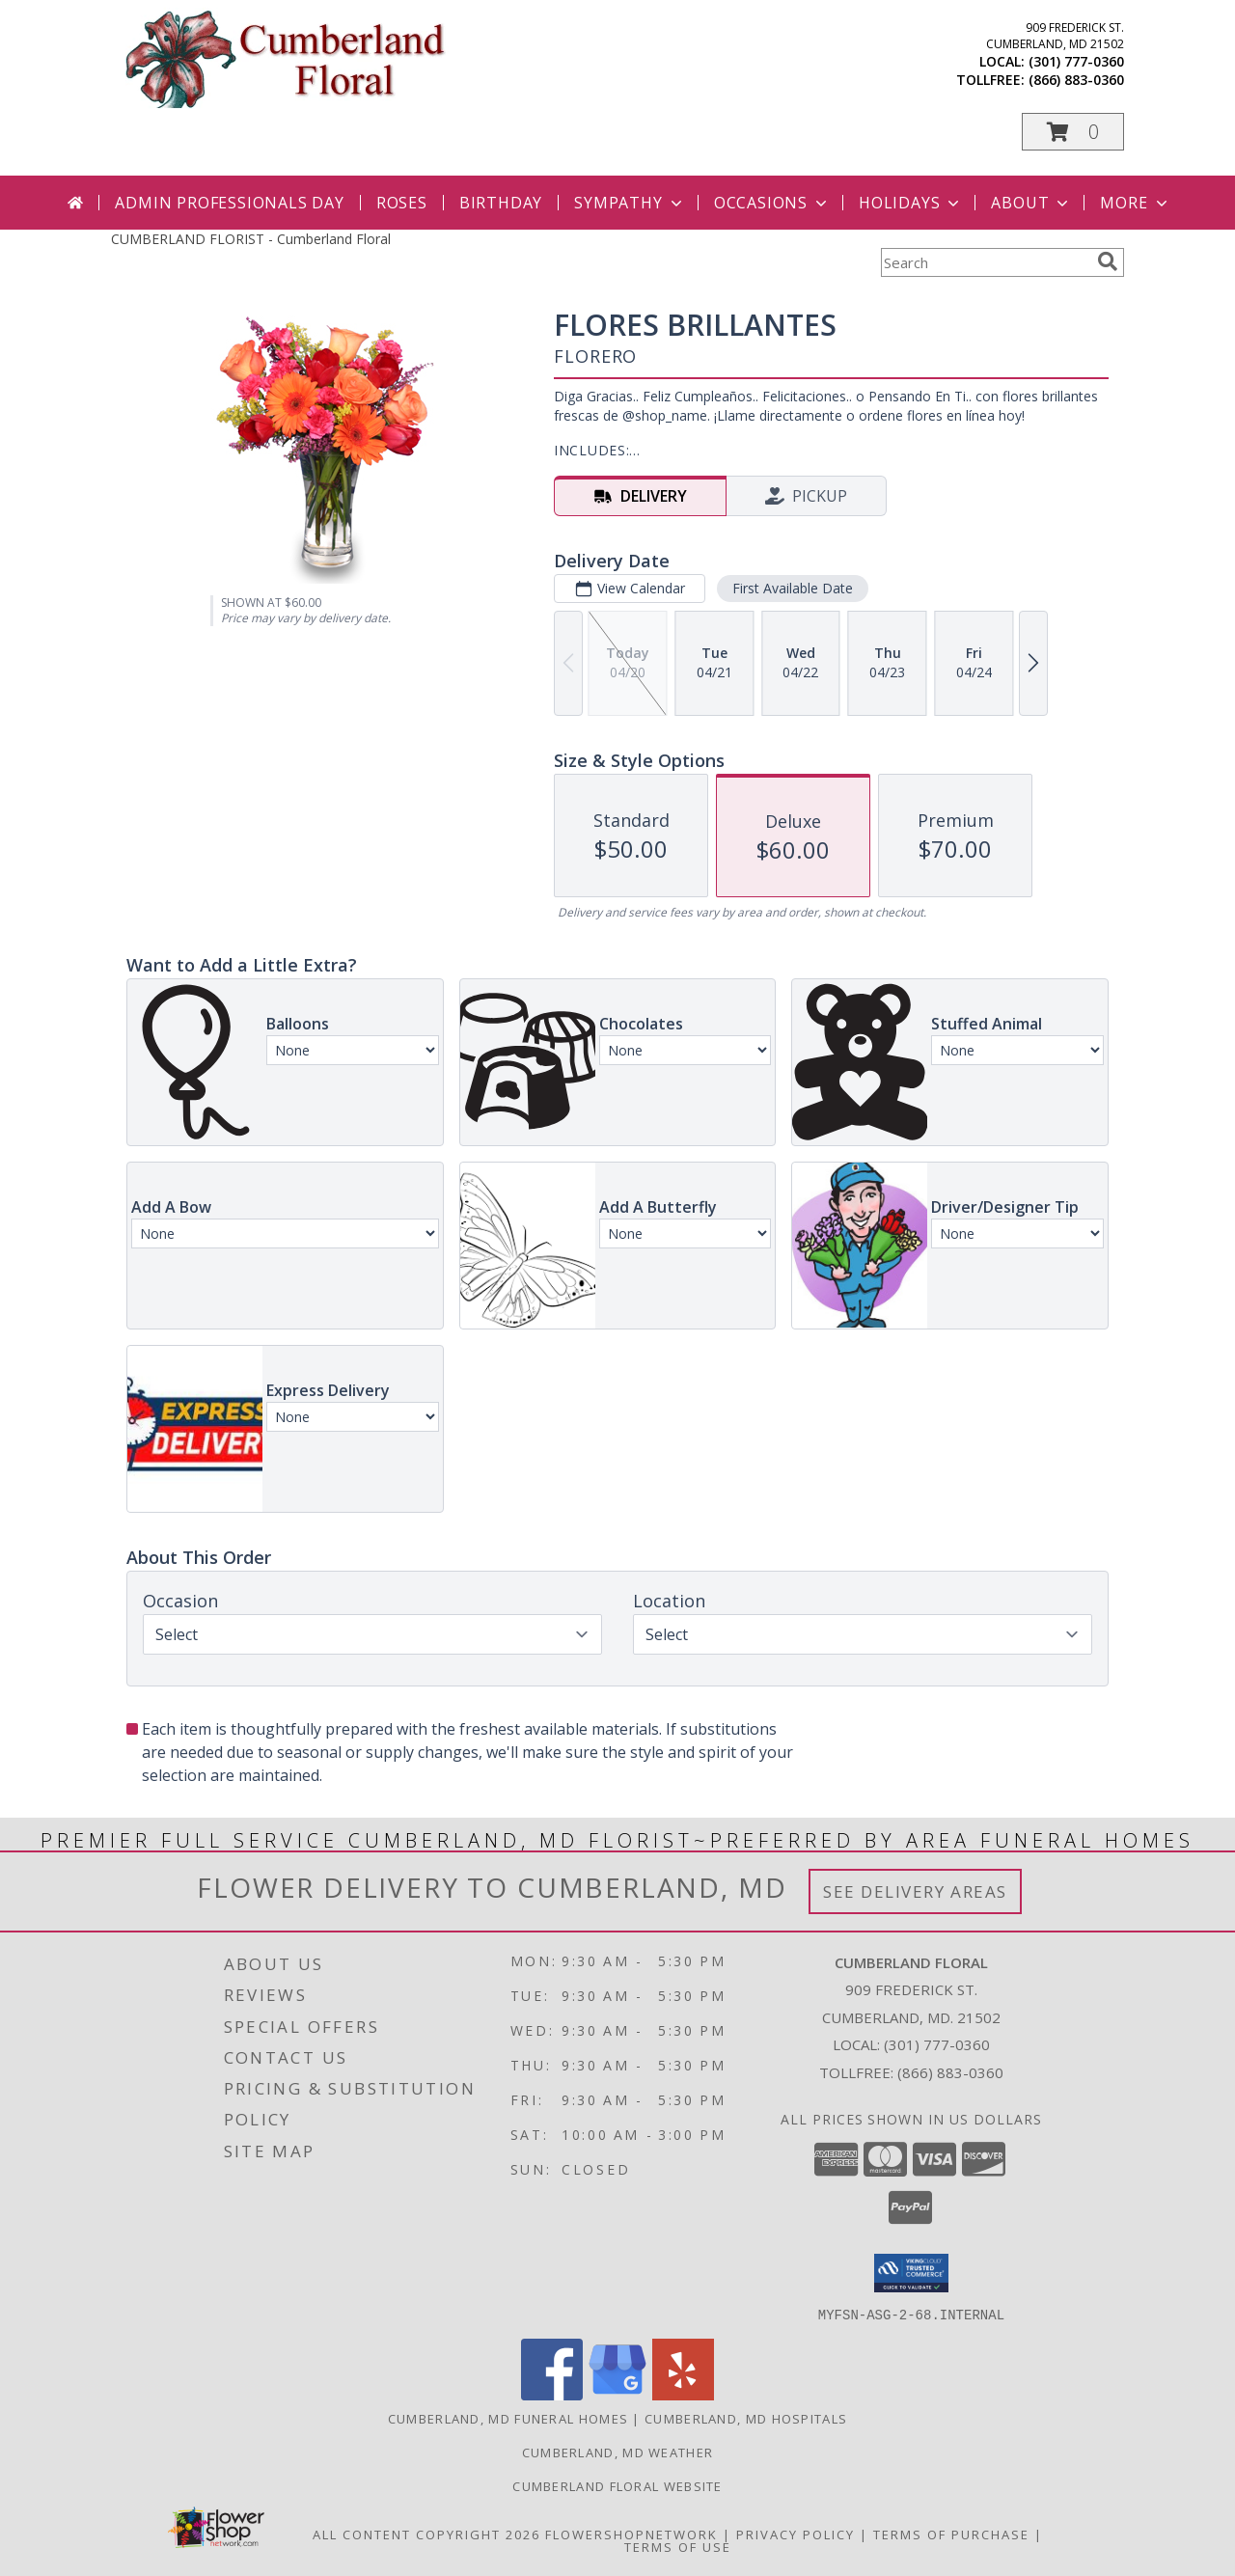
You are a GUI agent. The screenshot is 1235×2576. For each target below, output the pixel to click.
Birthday (500, 202)
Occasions (772, 202)
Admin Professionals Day (229, 202)
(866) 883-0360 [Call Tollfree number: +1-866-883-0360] (950, 2072)
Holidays (911, 202)
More (1135, 202)
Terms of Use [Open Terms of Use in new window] (677, 2546)
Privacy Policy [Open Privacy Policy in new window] (795, 2533)
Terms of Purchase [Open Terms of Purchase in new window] (951, 2533)
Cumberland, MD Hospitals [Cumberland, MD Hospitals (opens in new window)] (746, 2417)
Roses (401, 202)
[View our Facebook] (552, 2394)
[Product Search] (985, 262)
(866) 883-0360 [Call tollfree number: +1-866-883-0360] (1076, 79)
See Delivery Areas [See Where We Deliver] (915, 1891)
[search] (1107, 261)
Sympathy (629, 202)
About (1031, 202)
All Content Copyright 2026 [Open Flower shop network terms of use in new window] (426, 2533)
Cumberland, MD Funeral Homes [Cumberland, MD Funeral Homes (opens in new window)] (508, 2417)
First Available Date (792, 588)
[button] (1073, 132)
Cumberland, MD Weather (618, 2451)
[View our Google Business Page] (617, 2394)
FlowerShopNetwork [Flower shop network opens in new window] (631, 2533)
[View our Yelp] (683, 2394)
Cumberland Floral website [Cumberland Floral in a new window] (617, 2485)
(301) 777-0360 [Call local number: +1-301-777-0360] (1076, 61)
